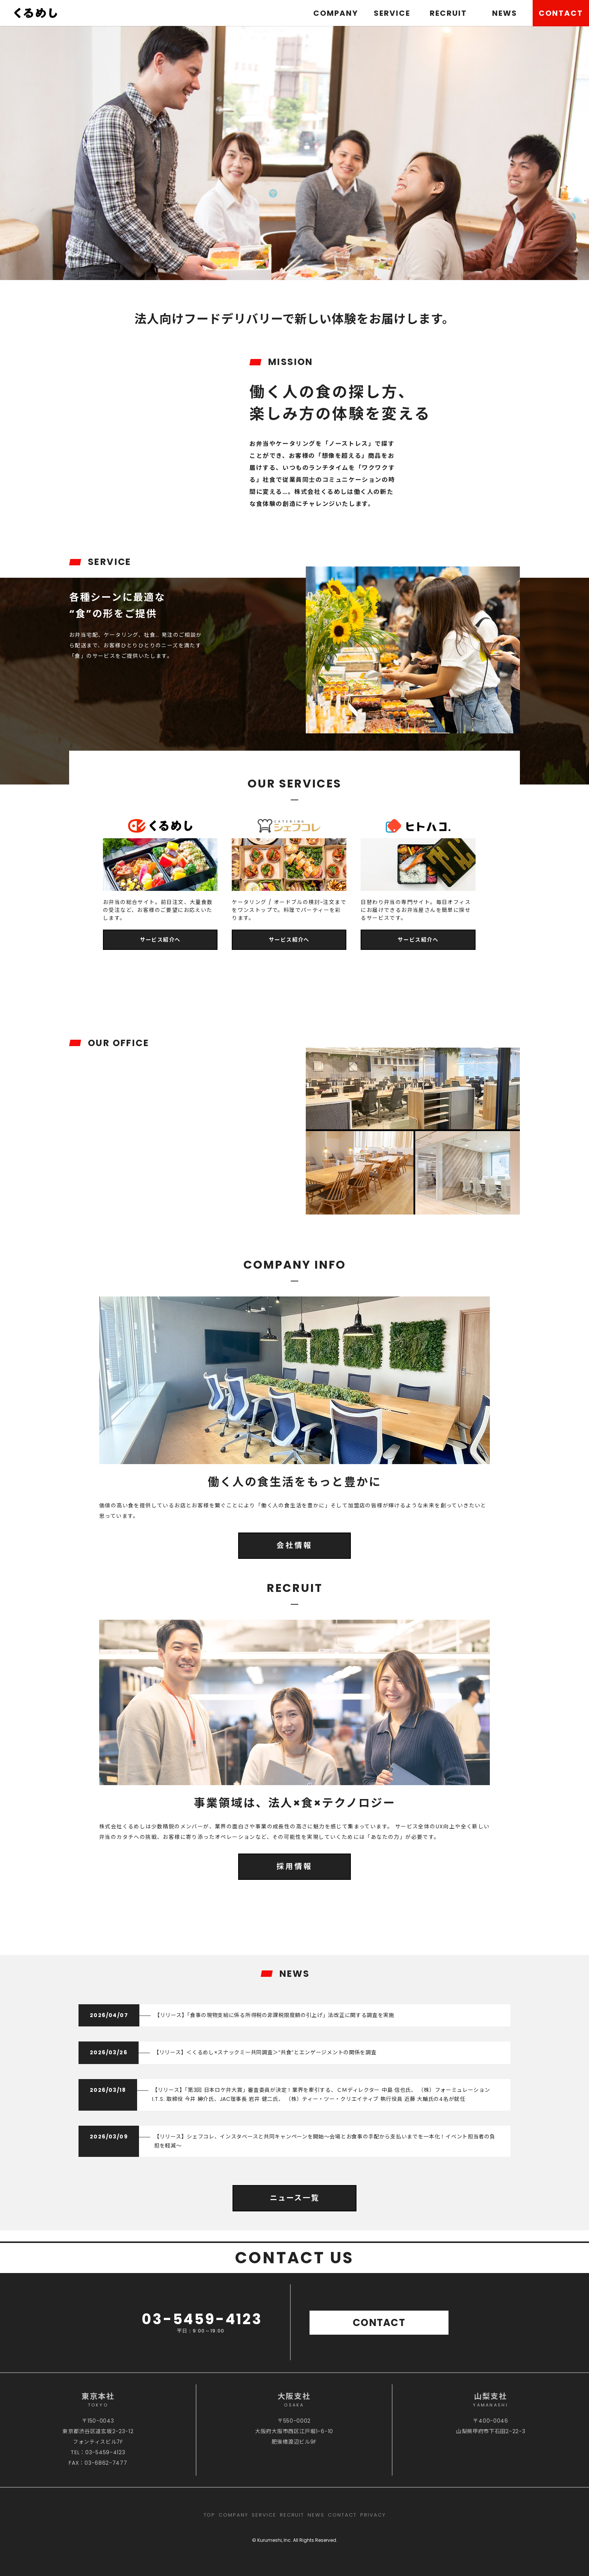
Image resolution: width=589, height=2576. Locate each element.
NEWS (504, 13)
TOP (210, 2514)
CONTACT (561, 13)
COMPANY (335, 13)
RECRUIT (448, 13)
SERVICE (392, 13)
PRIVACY (373, 2514)
